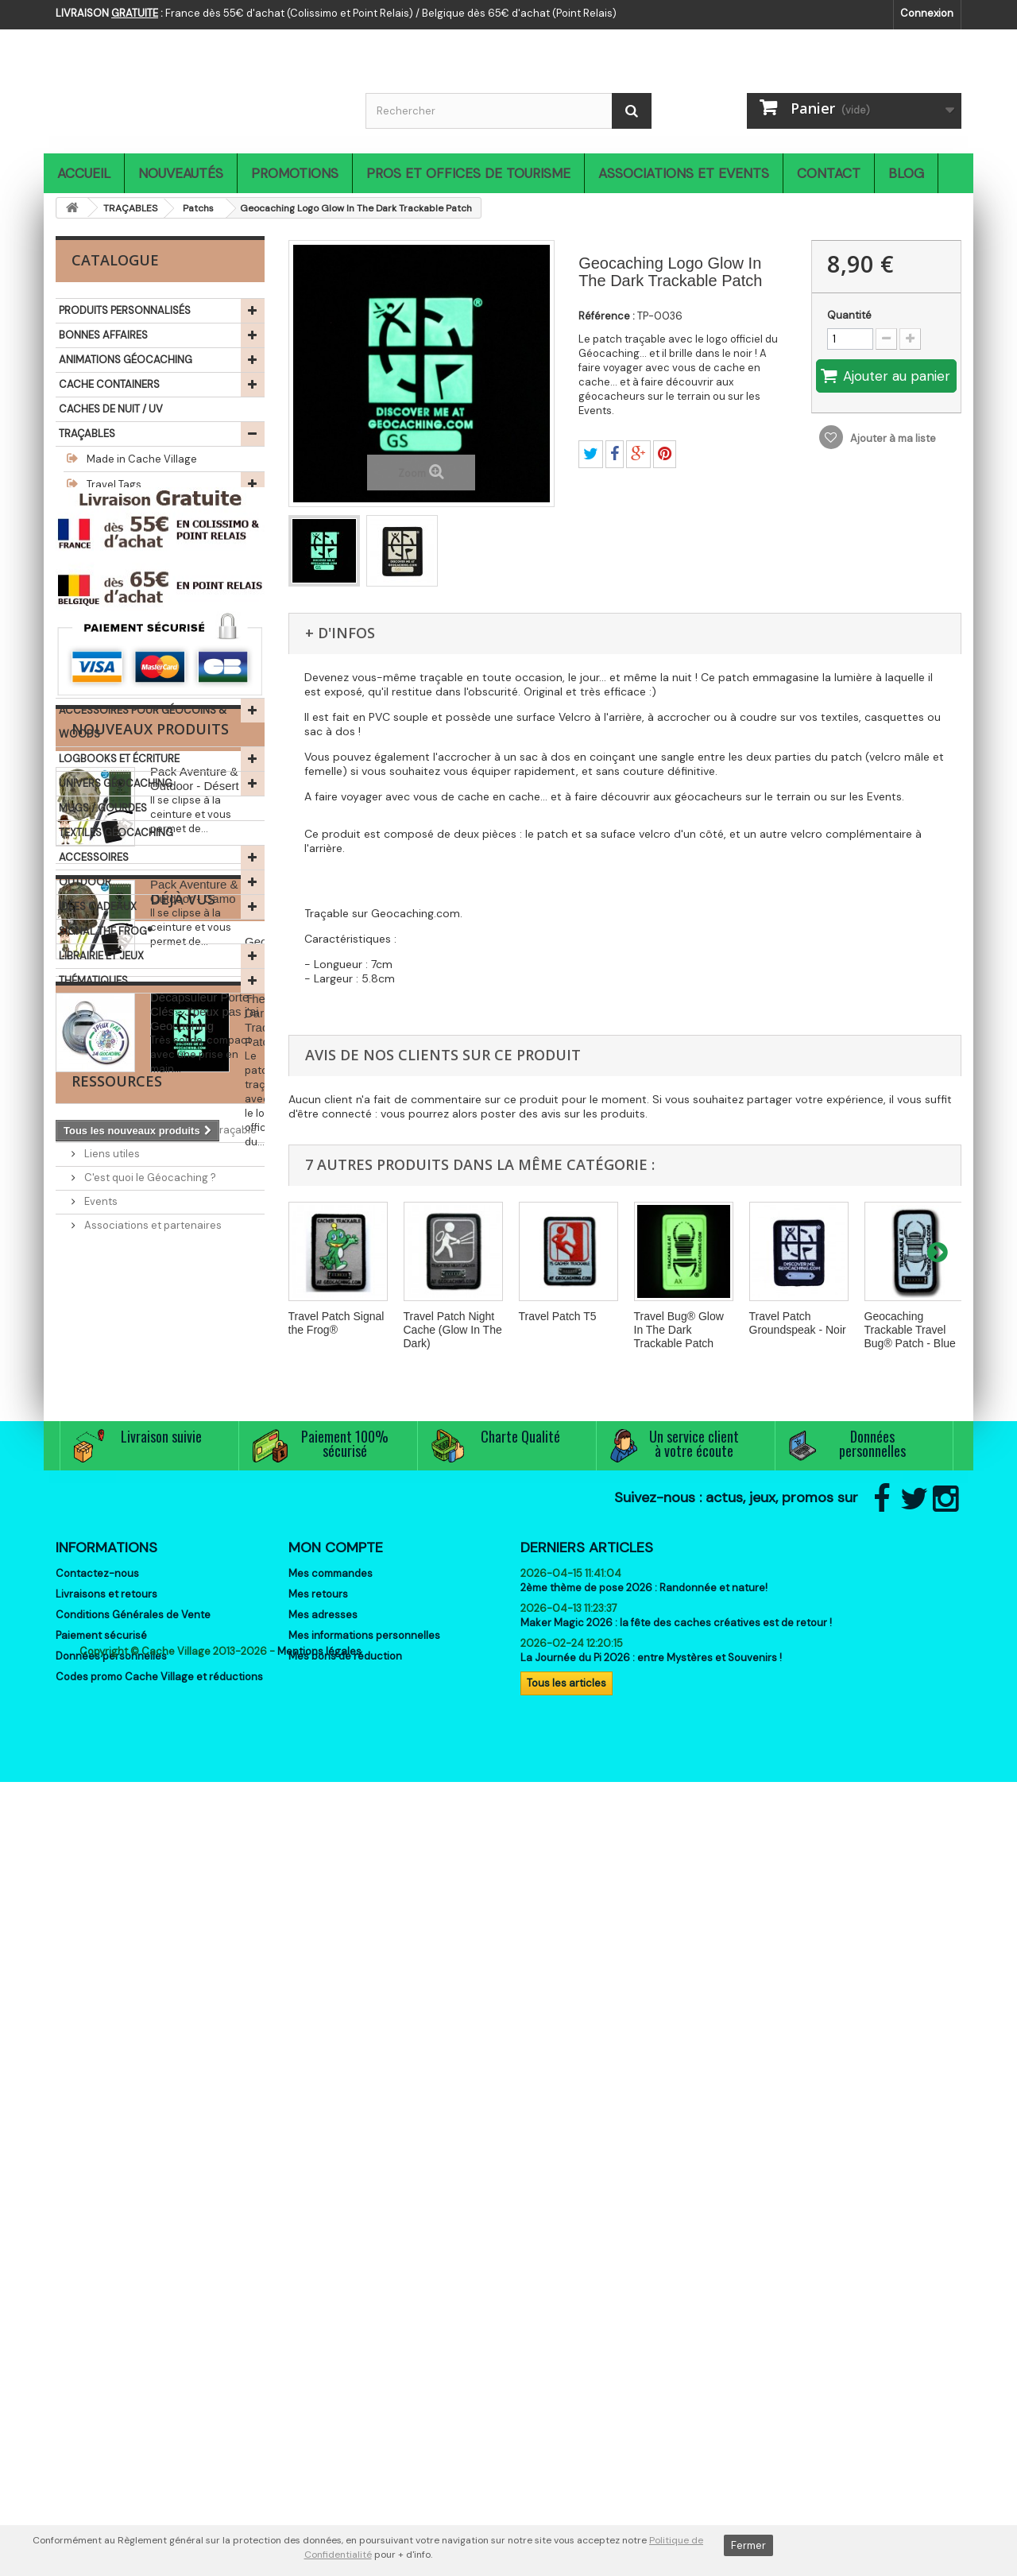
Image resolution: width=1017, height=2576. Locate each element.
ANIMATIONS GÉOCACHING (125, 359)
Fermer (748, 2545)
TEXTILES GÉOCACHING (116, 832)
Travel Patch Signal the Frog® (336, 1323)
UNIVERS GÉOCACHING (115, 783)
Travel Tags (112, 484)
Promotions (294, 173)
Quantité (849, 315)
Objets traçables (126, 611)
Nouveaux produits (150, 1259)
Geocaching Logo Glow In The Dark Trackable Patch (197, 1777)
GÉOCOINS (86, 636)
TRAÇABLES (87, 433)
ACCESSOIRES (94, 857)
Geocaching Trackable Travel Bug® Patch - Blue (910, 1330)
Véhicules (109, 560)
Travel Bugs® (116, 510)
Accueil (83, 173)
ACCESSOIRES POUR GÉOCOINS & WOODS (142, 722)
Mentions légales (319, 2445)
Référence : (606, 316)
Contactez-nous (97, 2266)
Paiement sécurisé (101, 2328)
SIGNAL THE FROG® (106, 931)
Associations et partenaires (152, 2038)
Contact (828, 173)
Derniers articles (586, 2240)
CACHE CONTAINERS (109, 384)
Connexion (926, 13)
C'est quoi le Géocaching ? (149, 1990)
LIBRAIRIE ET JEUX (101, 956)
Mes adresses (323, 2308)
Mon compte (335, 2240)
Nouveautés (180, 173)
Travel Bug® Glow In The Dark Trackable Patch (679, 1330)
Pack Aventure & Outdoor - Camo (194, 1422)
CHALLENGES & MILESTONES (129, 661)
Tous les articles (566, 2376)
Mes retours (318, 2287)
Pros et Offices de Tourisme (468, 173)
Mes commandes (330, 2266)
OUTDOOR (85, 882)
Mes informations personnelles (364, 2328)
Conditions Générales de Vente (133, 2308)
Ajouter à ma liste (892, 438)
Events (100, 2014)
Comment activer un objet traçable (169, 1943)
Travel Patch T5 (558, 1316)
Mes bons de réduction (345, 2349)
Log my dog (113, 586)
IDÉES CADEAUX (98, 906)
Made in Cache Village (140, 459)
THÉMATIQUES (93, 980)
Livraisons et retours (106, 2287)
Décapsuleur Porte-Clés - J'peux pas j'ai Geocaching (204, 1542)
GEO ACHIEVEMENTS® (111, 685)
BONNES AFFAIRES (103, 335)
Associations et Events (683, 173)
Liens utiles (111, 1967)
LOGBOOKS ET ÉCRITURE (119, 758)
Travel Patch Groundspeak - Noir (797, 1323)
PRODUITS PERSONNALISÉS (125, 310)
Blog (906, 173)
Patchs (102, 535)
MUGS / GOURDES (103, 808)
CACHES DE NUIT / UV (111, 409)
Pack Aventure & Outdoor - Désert (194, 1309)
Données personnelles (111, 2349)
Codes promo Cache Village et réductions (159, 2370)
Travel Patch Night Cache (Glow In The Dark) (453, 1330)
